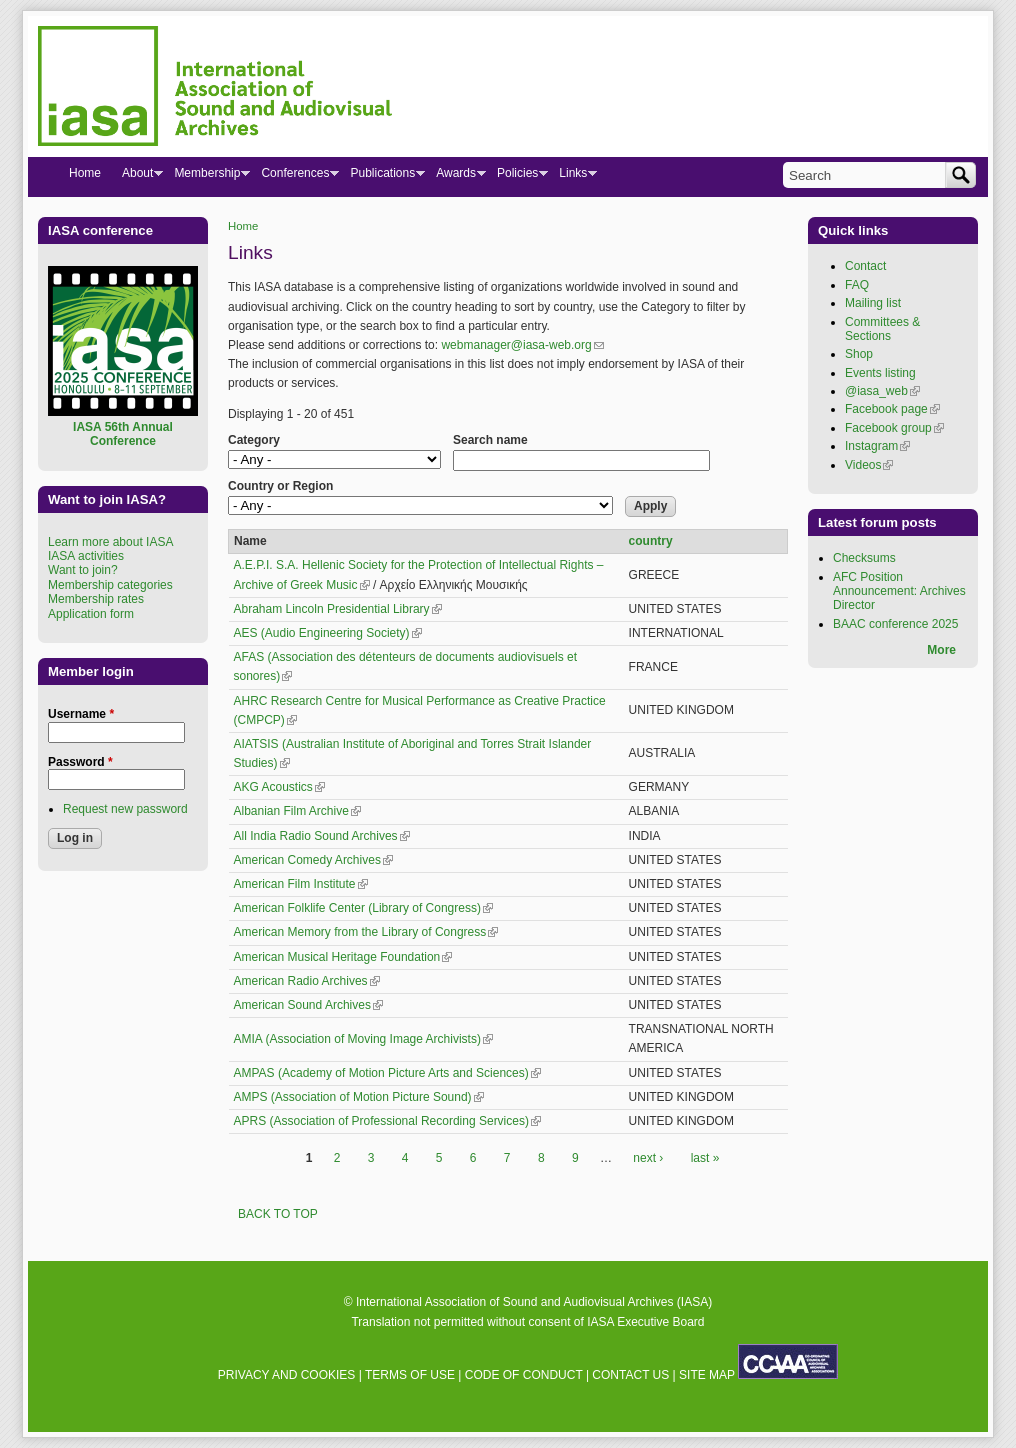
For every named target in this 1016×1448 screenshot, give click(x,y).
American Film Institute (301, 884)
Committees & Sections (882, 329)
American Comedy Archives (313, 860)
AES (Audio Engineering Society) (328, 633)
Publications (382, 177)
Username (81, 714)
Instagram (877, 446)
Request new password (125, 809)
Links (572, 177)
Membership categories (110, 585)
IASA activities (86, 556)
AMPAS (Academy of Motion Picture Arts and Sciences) (387, 1073)
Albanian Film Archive (297, 811)
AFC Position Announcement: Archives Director (899, 591)
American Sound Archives (308, 1005)
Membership (206, 177)
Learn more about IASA (110, 542)
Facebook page (892, 409)
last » (705, 1158)
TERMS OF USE (410, 1375)
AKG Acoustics (279, 787)
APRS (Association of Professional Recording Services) (387, 1121)
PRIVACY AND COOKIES (287, 1375)
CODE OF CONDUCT (524, 1375)
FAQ (857, 285)
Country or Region (280, 486)
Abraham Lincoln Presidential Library (338, 609)
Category (254, 440)
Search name (490, 440)
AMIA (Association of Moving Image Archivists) (363, 1039)
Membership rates (96, 599)
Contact (865, 266)
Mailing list (873, 303)
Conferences (294, 177)
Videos (869, 465)
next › (648, 1158)
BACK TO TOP (278, 1214)
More (941, 650)
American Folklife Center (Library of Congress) (363, 908)
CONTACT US (630, 1375)
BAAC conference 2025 (895, 624)
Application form (91, 614)
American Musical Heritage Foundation (343, 957)
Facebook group (894, 428)
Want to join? (83, 570)
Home (243, 226)
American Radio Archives (307, 981)
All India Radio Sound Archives (322, 836)
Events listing (880, 373)
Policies (517, 177)
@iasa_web (882, 391)
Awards (455, 177)
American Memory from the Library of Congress (366, 932)
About (137, 177)
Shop (859, 354)
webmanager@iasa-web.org (522, 345)
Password (80, 762)
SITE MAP (707, 1375)
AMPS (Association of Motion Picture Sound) (359, 1097)
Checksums (864, 558)
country (651, 541)
